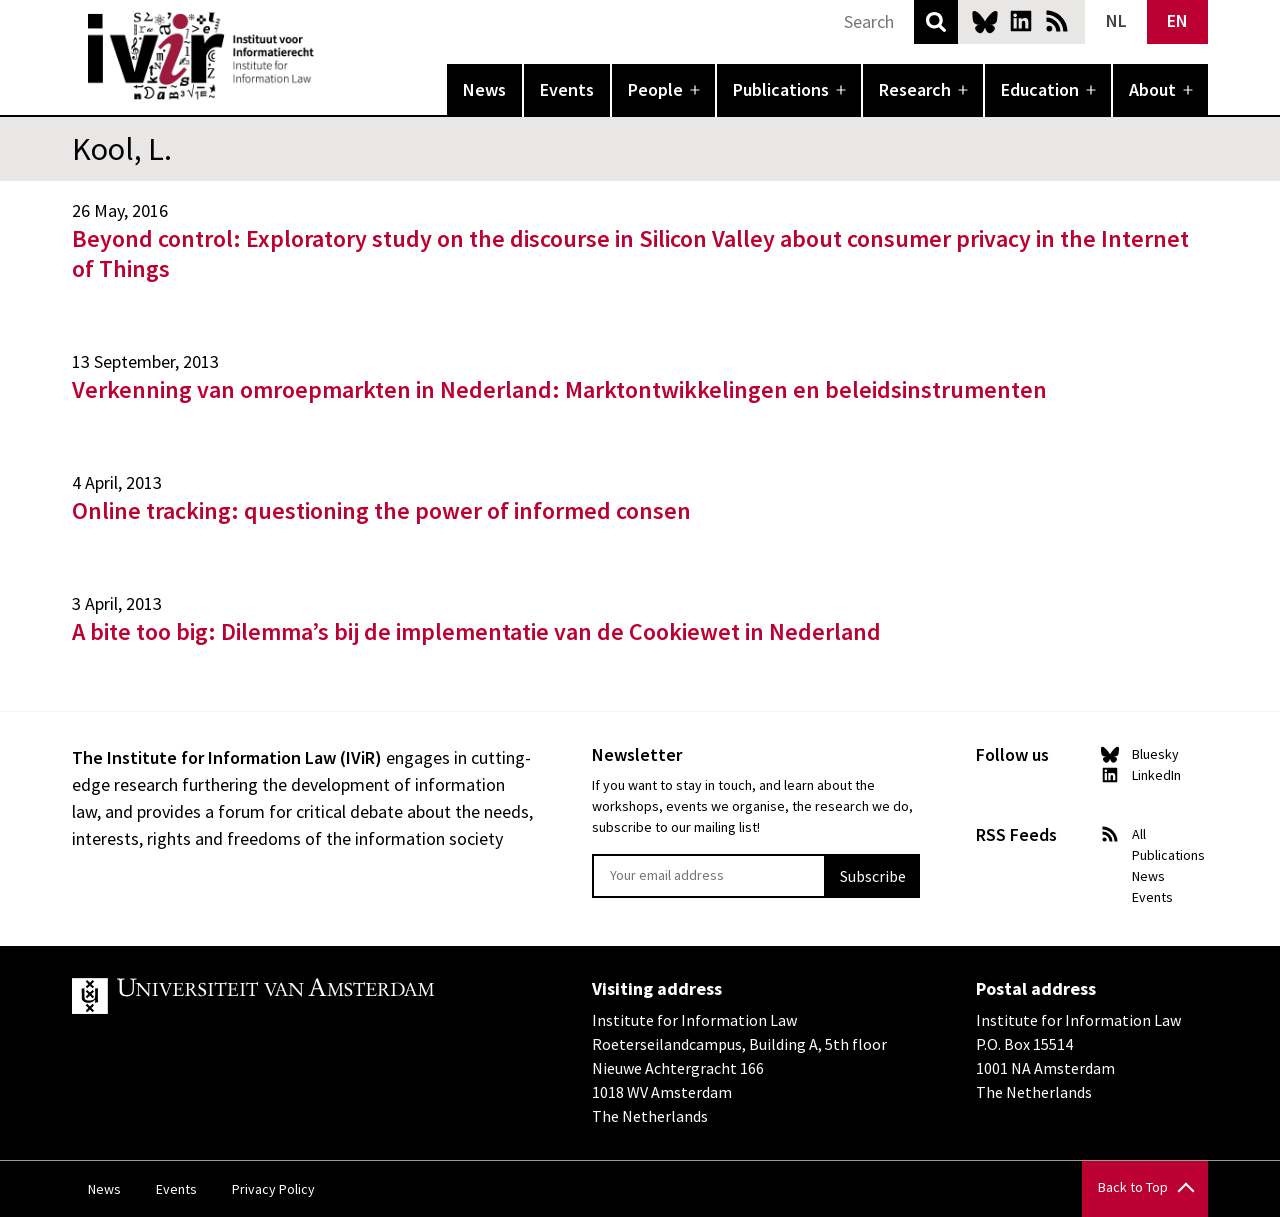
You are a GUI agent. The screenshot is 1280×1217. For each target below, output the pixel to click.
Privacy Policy (273, 1189)
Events (567, 89)
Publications (781, 89)
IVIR (328, 56)
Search (936, 22)
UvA (304, 996)
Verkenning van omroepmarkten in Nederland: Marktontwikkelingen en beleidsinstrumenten (559, 389)
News (484, 89)
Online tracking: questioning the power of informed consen (381, 510)
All (1139, 834)
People (655, 89)
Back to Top (1133, 1187)
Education (1040, 89)
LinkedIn (1021, 21)
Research (915, 89)
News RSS (1057, 21)
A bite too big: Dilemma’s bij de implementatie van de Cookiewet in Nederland (476, 631)
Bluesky (985, 21)
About (1152, 89)
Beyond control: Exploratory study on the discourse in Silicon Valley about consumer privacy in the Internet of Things (630, 253)
